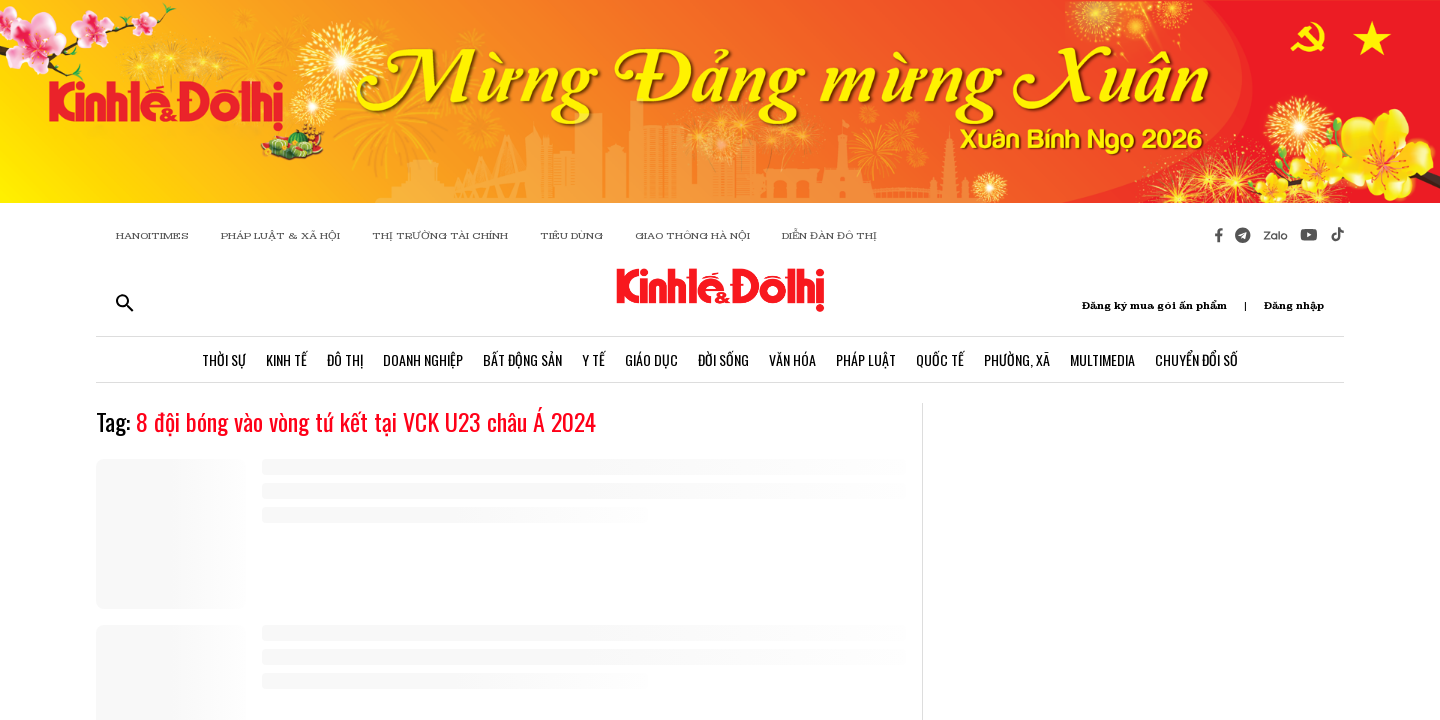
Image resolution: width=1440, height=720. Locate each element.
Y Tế (593, 359)
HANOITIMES (152, 235)
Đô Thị (345, 359)
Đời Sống (723, 359)
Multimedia (1102, 359)
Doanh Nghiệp (423, 359)
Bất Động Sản (522, 359)
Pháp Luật (866, 359)
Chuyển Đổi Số (1196, 359)
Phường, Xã (1017, 359)
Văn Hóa (792, 359)
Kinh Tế (286, 359)
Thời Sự (224, 359)
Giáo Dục (651, 359)
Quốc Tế (940, 359)
